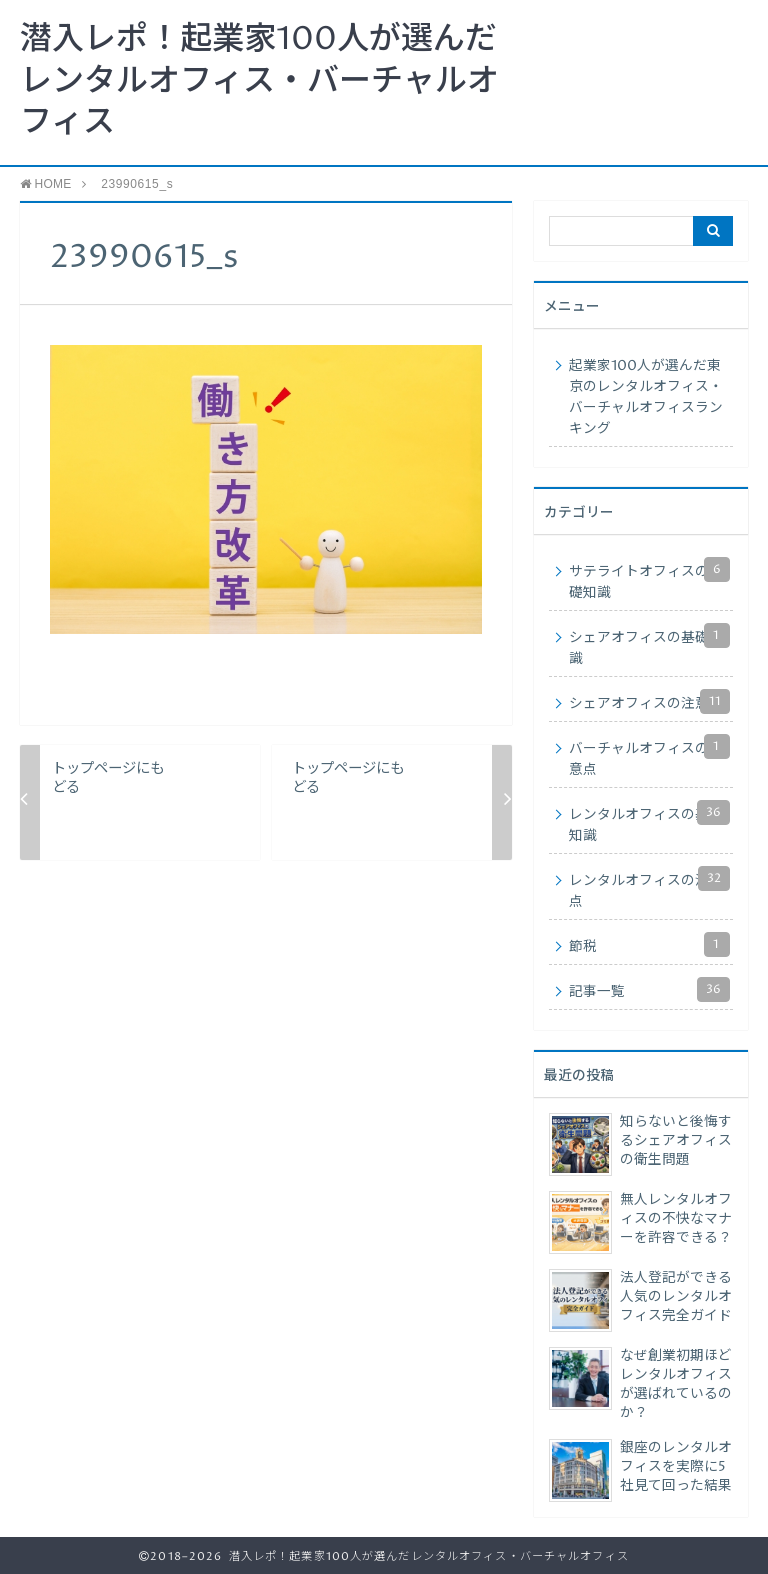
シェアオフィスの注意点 (649, 701)
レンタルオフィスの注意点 (649, 888)
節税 (649, 944)
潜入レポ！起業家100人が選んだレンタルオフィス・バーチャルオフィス (259, 81)
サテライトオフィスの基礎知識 (649, 579)
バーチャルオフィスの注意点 (649, 756)
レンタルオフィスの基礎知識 (649, 822)
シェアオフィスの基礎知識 (649, 645)
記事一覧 (649, 989)
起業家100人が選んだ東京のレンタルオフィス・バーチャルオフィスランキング (646, 397)
